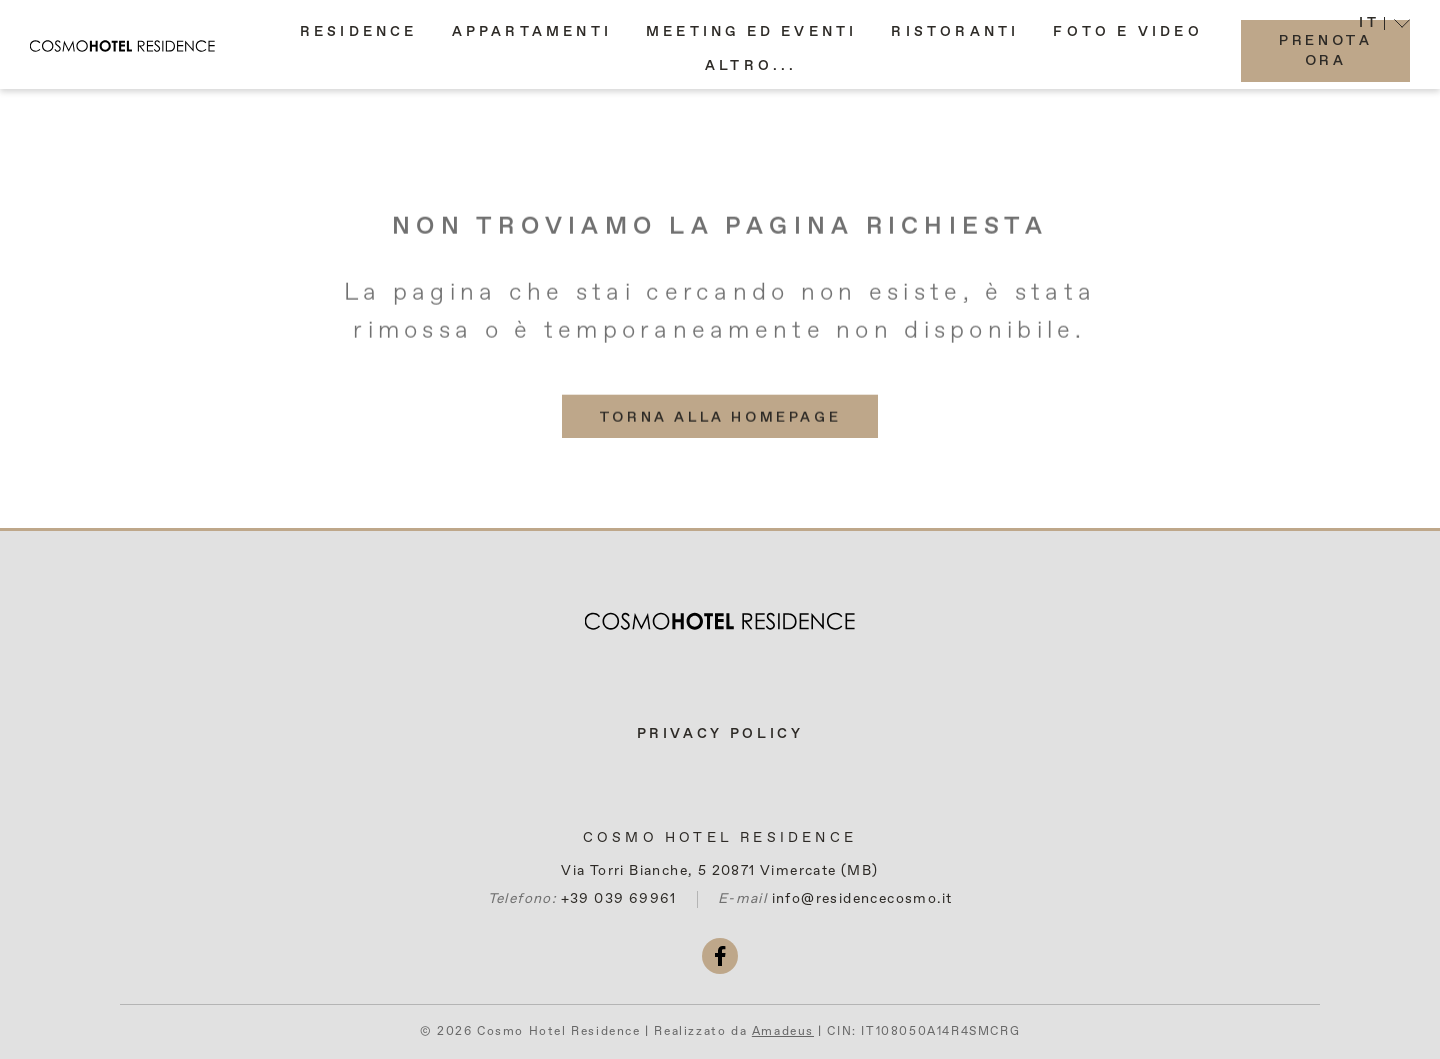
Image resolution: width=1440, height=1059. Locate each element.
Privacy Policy (720, 734)
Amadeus (783, 1032)
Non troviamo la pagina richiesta (720, 238)
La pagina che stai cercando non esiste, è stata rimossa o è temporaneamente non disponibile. (720, 323)
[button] (751, 76)
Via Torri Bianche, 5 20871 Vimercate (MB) (719, 871)
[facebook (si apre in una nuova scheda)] (720, 956)
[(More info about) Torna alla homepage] (720, 427)
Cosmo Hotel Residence (720, 838)
